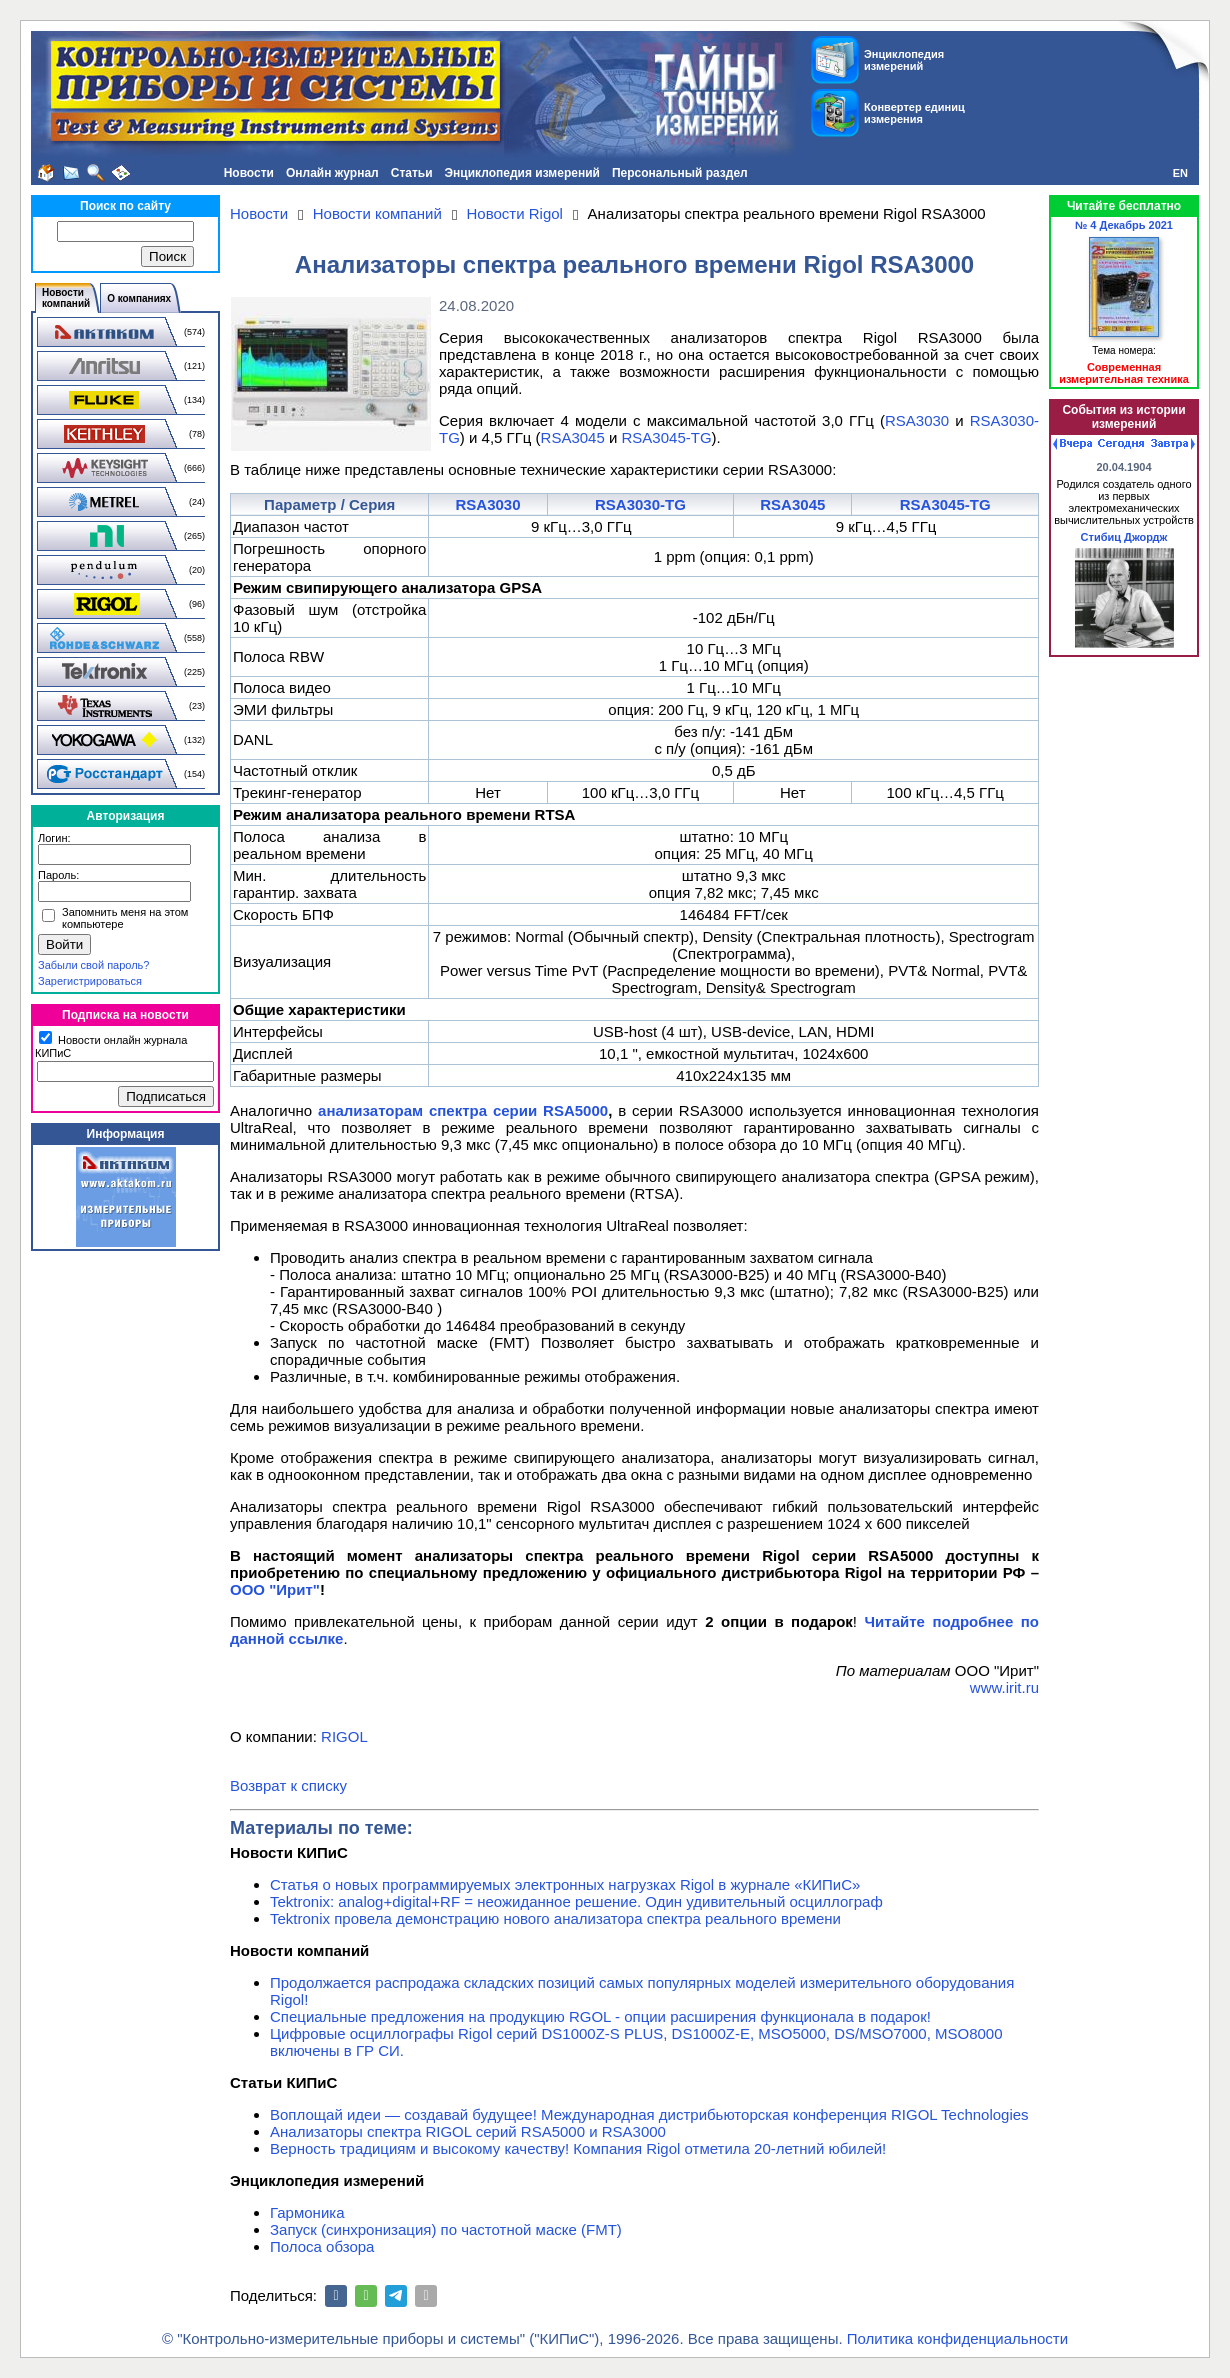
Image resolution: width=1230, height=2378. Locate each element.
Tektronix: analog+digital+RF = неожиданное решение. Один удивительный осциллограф (576, 1901)
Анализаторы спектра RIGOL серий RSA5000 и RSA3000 (468, 2131)
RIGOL (344, 1736)
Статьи (412, 173)
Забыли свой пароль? (93, 965)
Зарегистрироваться (90, 981)
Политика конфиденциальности (957, 2338)
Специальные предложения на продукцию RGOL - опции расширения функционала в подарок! (600, 2016)
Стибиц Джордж (1124, 537)
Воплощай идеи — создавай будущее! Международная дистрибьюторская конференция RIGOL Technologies (649, 2114)
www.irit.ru (1004, 1687)
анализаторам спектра (405, 1110)
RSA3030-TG (640, 504)
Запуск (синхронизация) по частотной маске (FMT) (446, 2229)
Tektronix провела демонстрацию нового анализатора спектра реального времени (555, 1918)
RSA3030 (917, 420)
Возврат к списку (288, 1785)
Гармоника (307, 2212)
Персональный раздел (680, 173)
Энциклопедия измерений (522, 173)
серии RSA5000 (550, 1110)
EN (1180, 173)
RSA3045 (573, 437)
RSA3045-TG (667, 437)
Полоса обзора (322, 2246)
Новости (249, 173)
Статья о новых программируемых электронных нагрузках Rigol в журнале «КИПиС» (565, 1884)
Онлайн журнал (332, 173)
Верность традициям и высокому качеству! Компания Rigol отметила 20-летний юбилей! (578, 2148)
